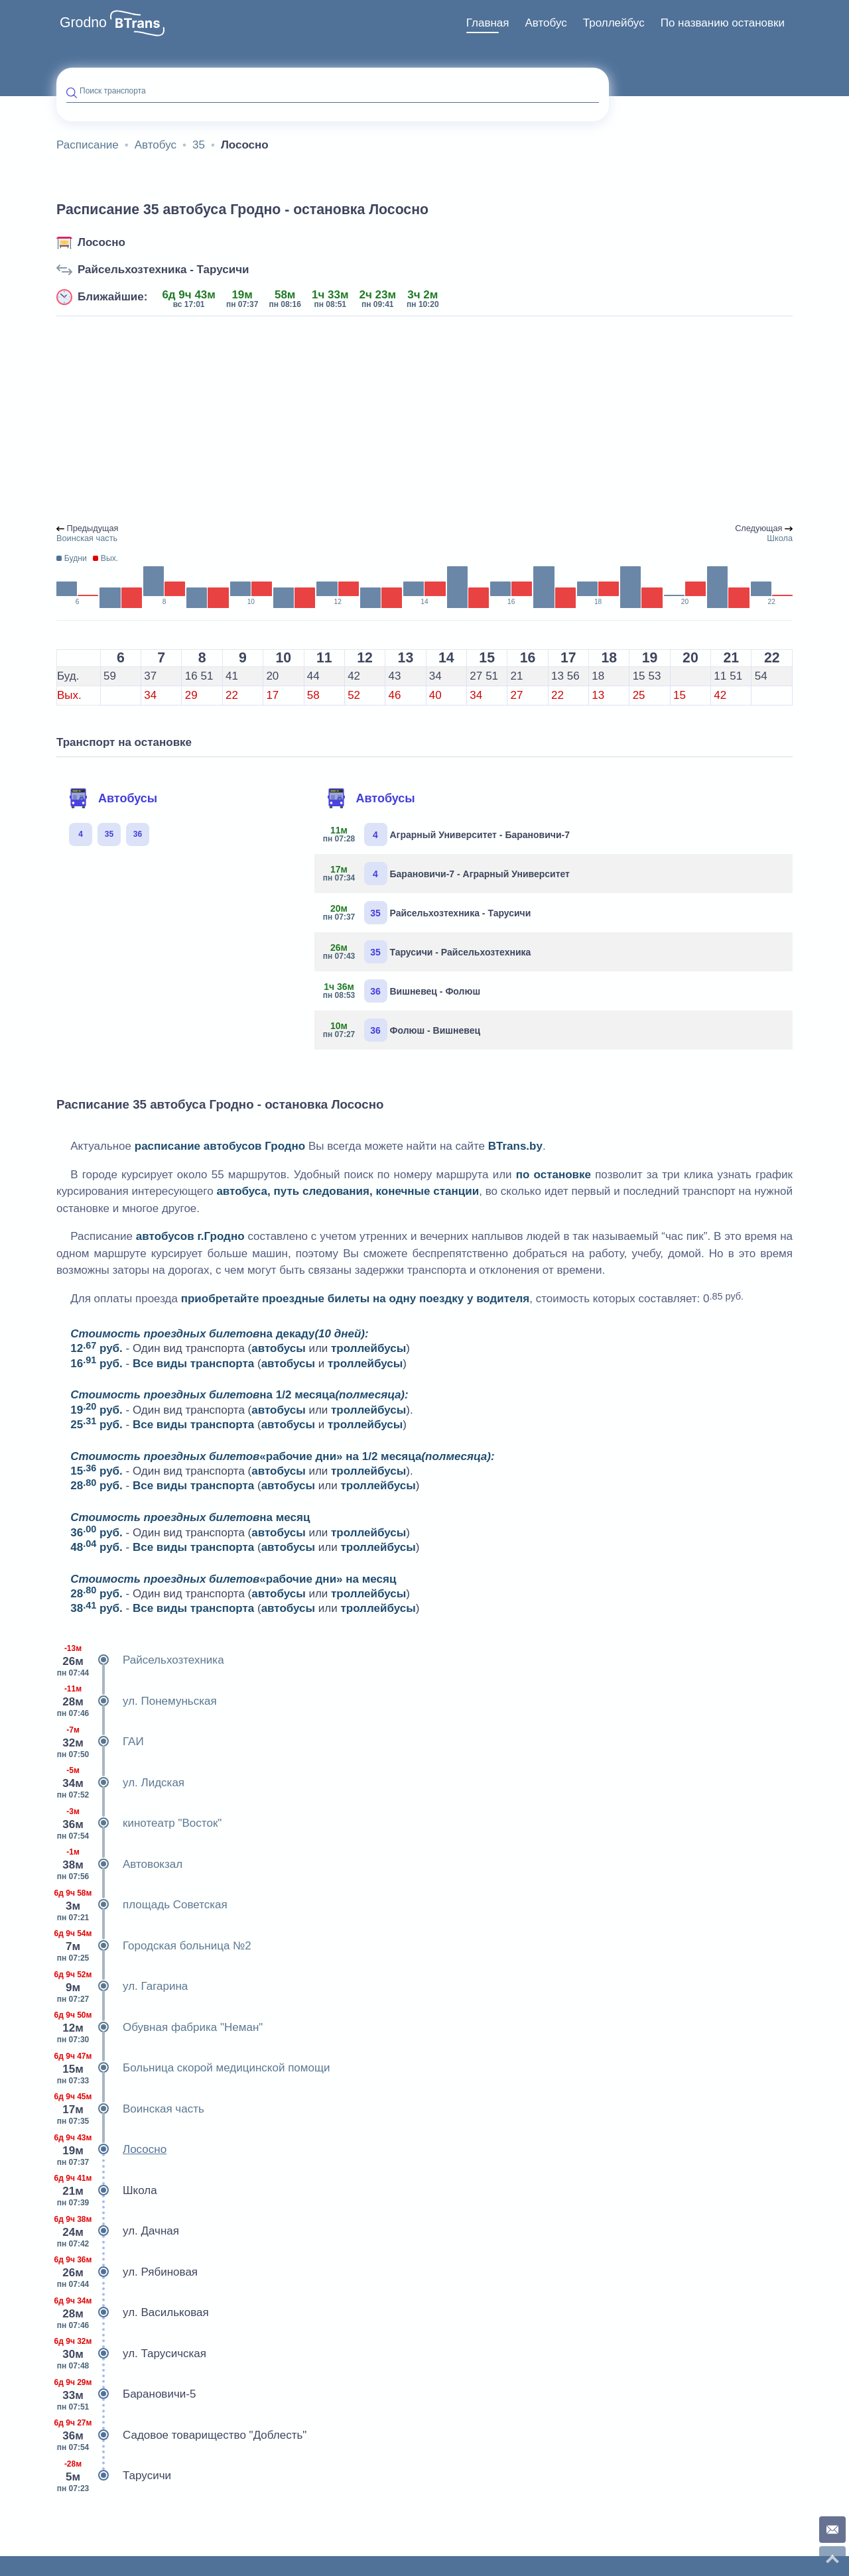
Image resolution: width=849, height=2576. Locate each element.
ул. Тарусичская (131, 2354)
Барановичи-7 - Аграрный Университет (447, 873)
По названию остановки (723, 23)
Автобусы (112, 798)
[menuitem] (487, 23)
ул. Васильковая (132, 2313)
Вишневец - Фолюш (402, 991)
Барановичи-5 (126, 2394)
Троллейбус (614, 23)
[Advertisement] (424, 420)
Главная (487, 23)
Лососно (101, 242)
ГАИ (100, 1742)
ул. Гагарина (122, 1986)
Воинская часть (130, 2109)
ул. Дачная (117, 2231)
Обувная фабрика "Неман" (159, 2027)
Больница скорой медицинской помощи (193, 2068)
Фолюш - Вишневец (402, 1030)
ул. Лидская (120, 1783)
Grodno (83, 23)
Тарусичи (113, 2476)
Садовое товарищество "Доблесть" (181, 2435)
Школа (106, 2191)
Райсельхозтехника (140, 1660)
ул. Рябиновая (127, 2272)
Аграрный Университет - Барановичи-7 (447, 834)
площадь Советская (142, 1905)
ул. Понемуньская (136, 1701)
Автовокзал (119, 1864)
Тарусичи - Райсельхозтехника (427, 951)
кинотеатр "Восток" (139, 1823)
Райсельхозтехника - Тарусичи (163, 269)
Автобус (546, 23)
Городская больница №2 (153, 1946)
